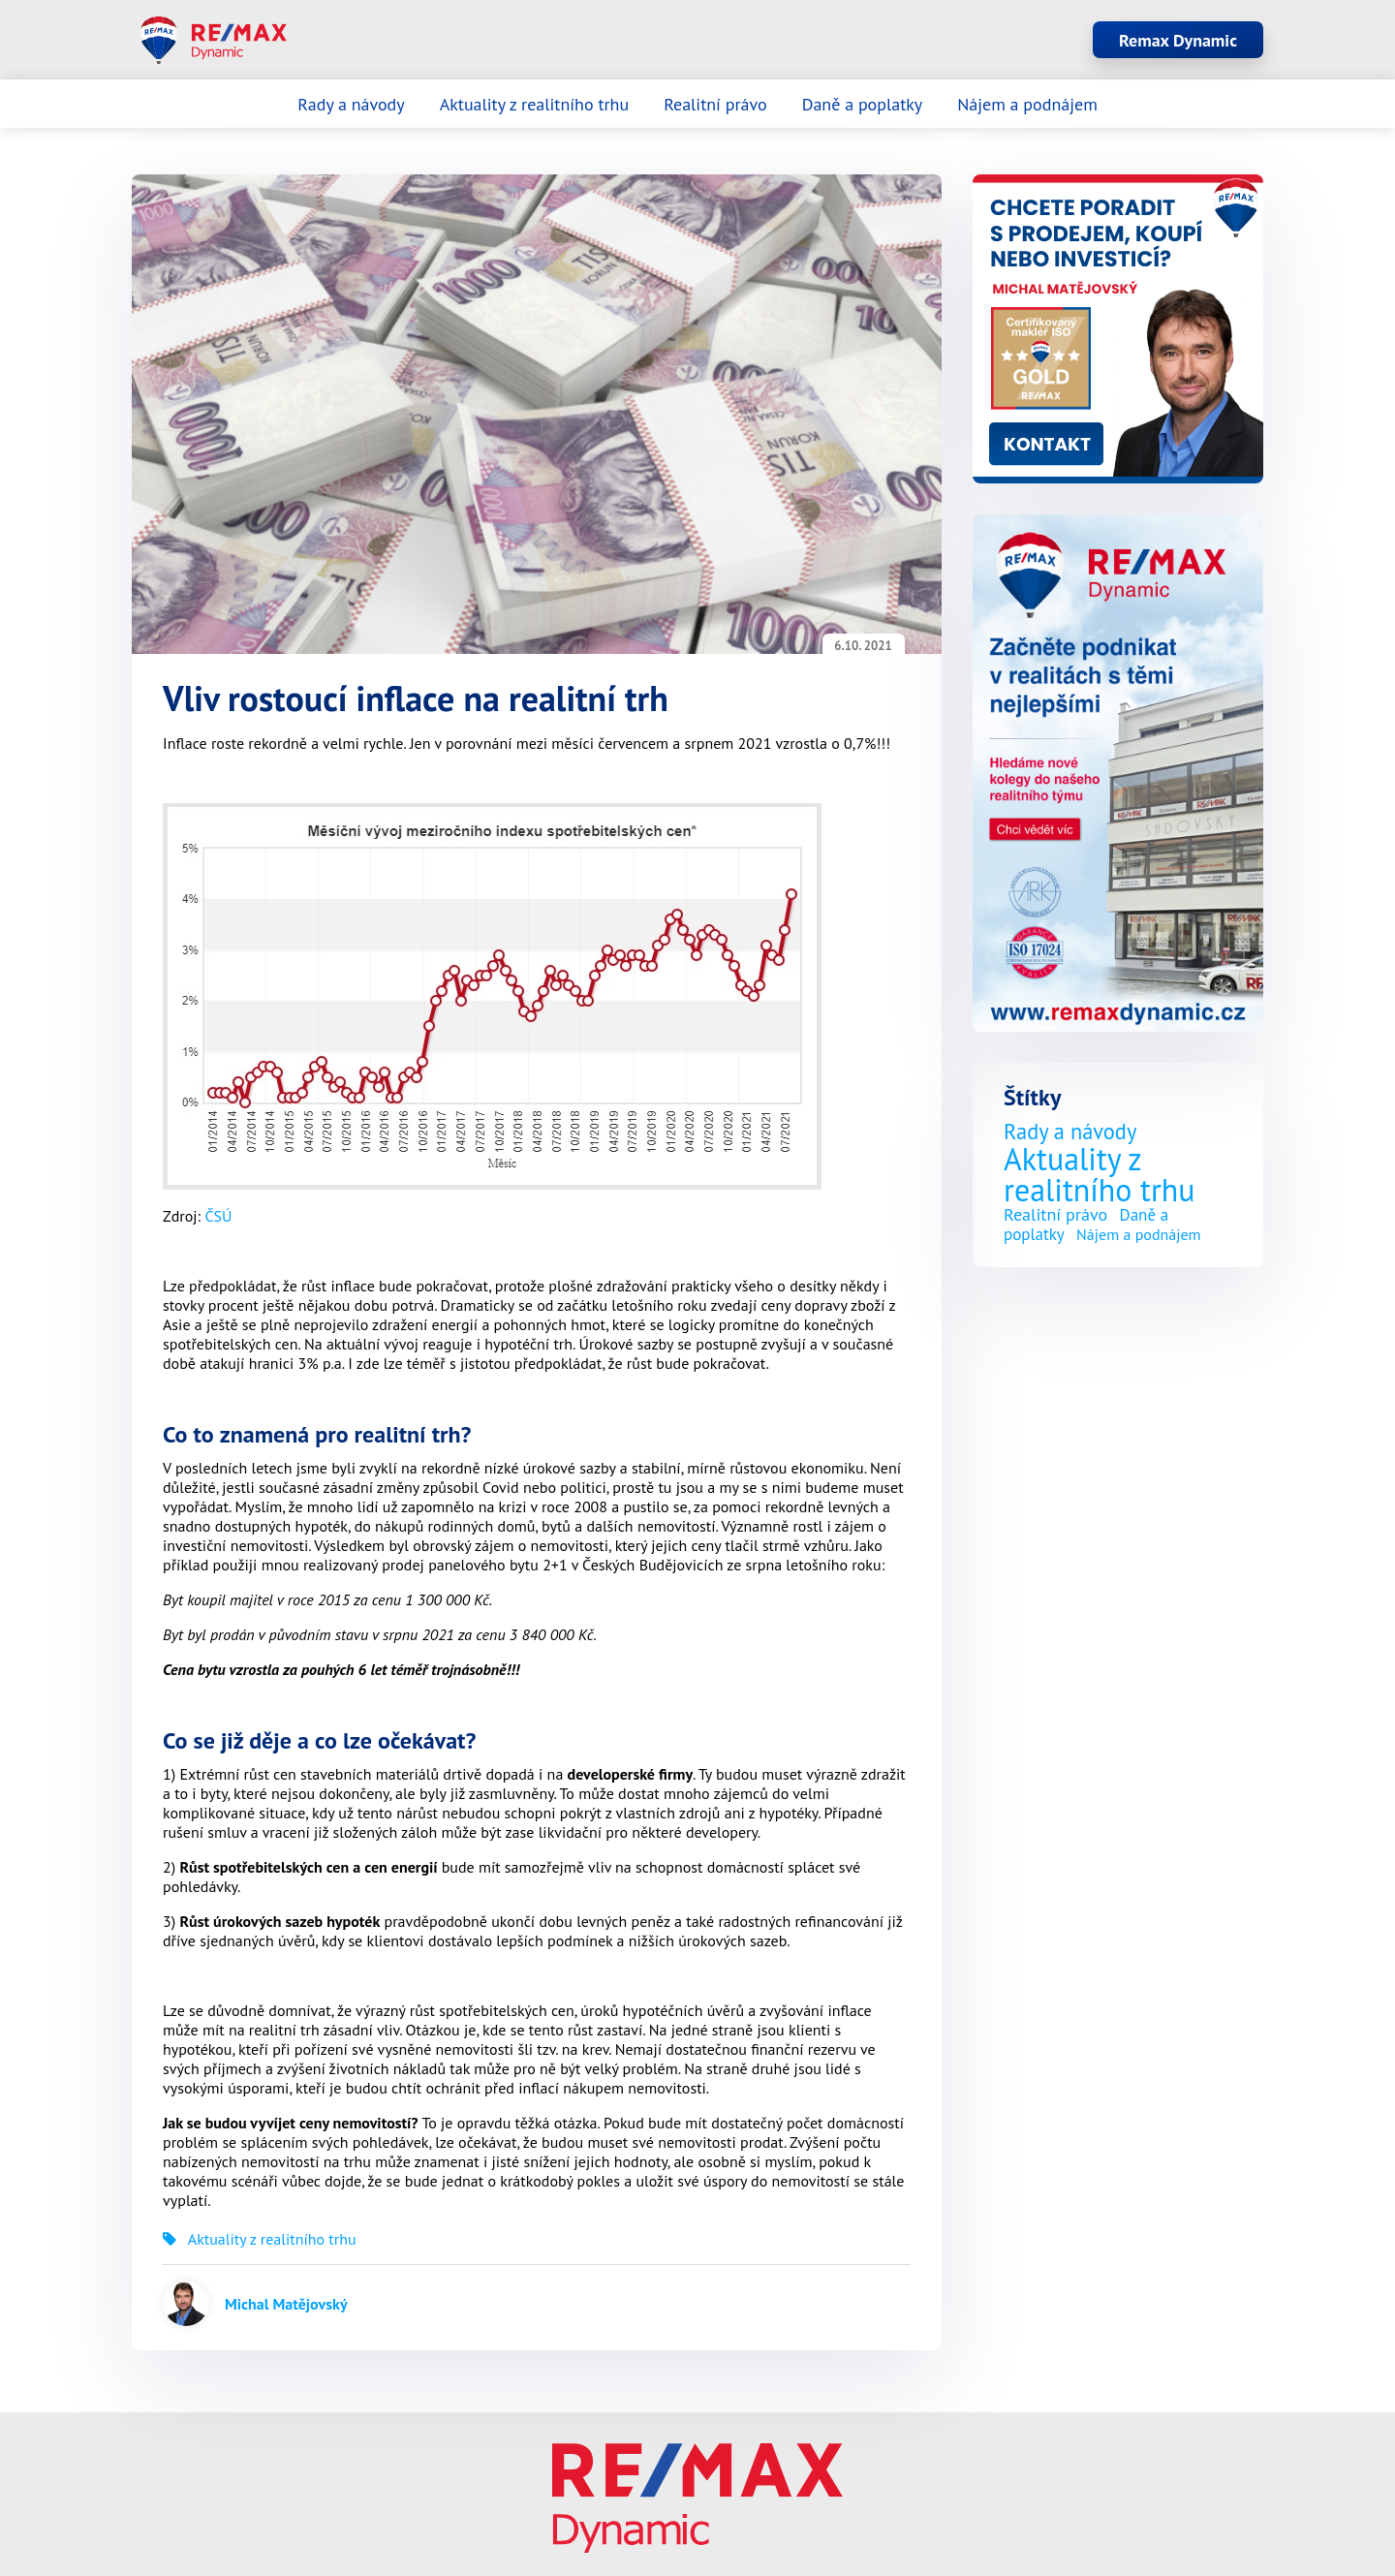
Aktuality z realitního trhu (535, 104)
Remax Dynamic (1178, 40)
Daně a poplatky (862, 104)
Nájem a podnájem (1027, 104)
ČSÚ (218, 1216)
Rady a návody (350, 104)
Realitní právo (715, 104)
